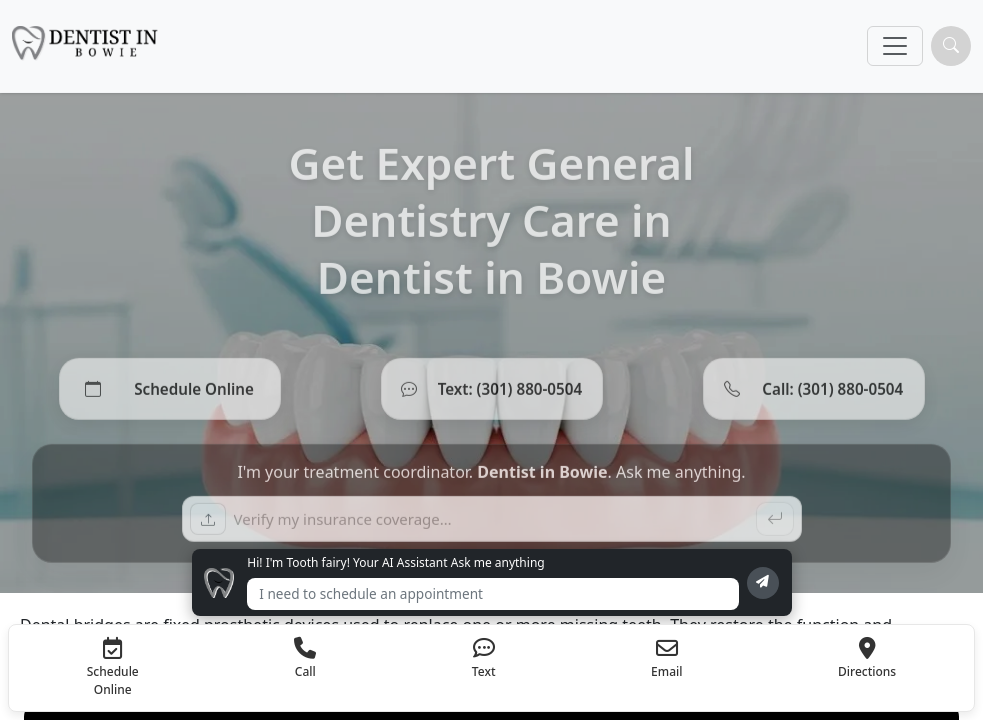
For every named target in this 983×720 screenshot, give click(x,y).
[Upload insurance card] (208, 526)
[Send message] (763, 583)
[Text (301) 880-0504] (492, 396)
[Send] (775, 526)
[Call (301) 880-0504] (814, 396)
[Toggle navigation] (895, 46)
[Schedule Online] (170, 396)
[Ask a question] (492, 526)
